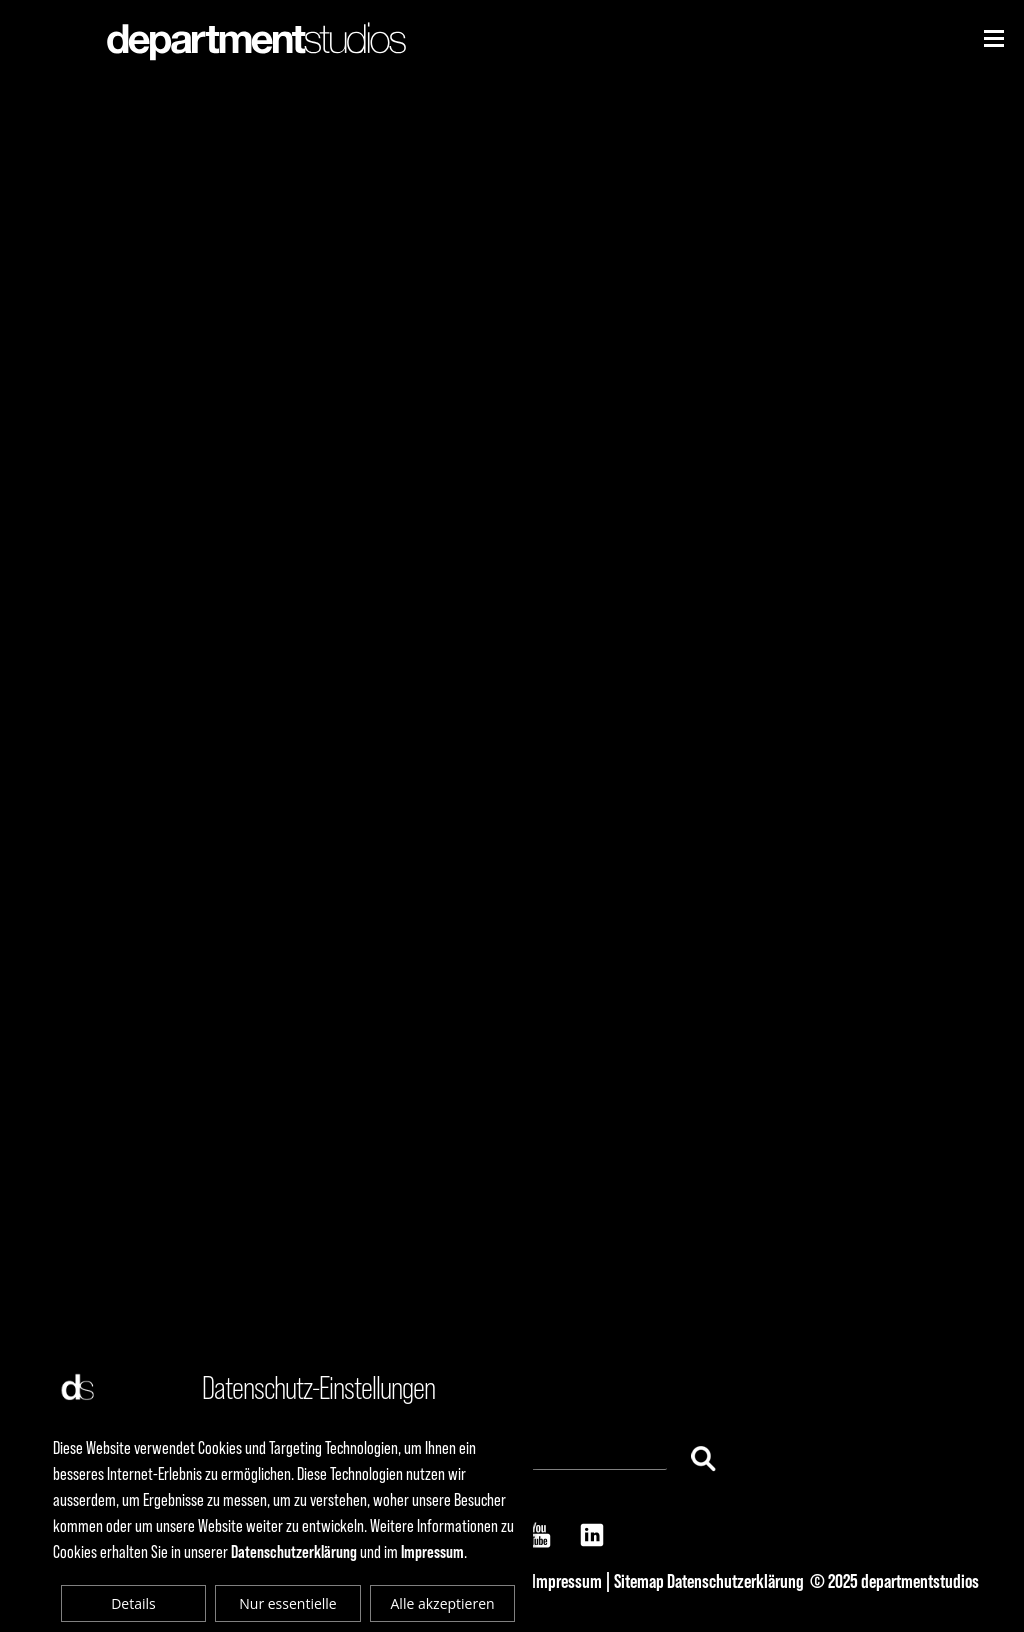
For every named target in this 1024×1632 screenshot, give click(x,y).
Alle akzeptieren (443, 1603)
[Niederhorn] (994, 38)
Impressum (567, 1581)
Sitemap (639, 1581)
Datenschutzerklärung (735, 1581)
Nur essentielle (287, 1603)
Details (133, 1603)
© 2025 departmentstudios (894, 1581)
